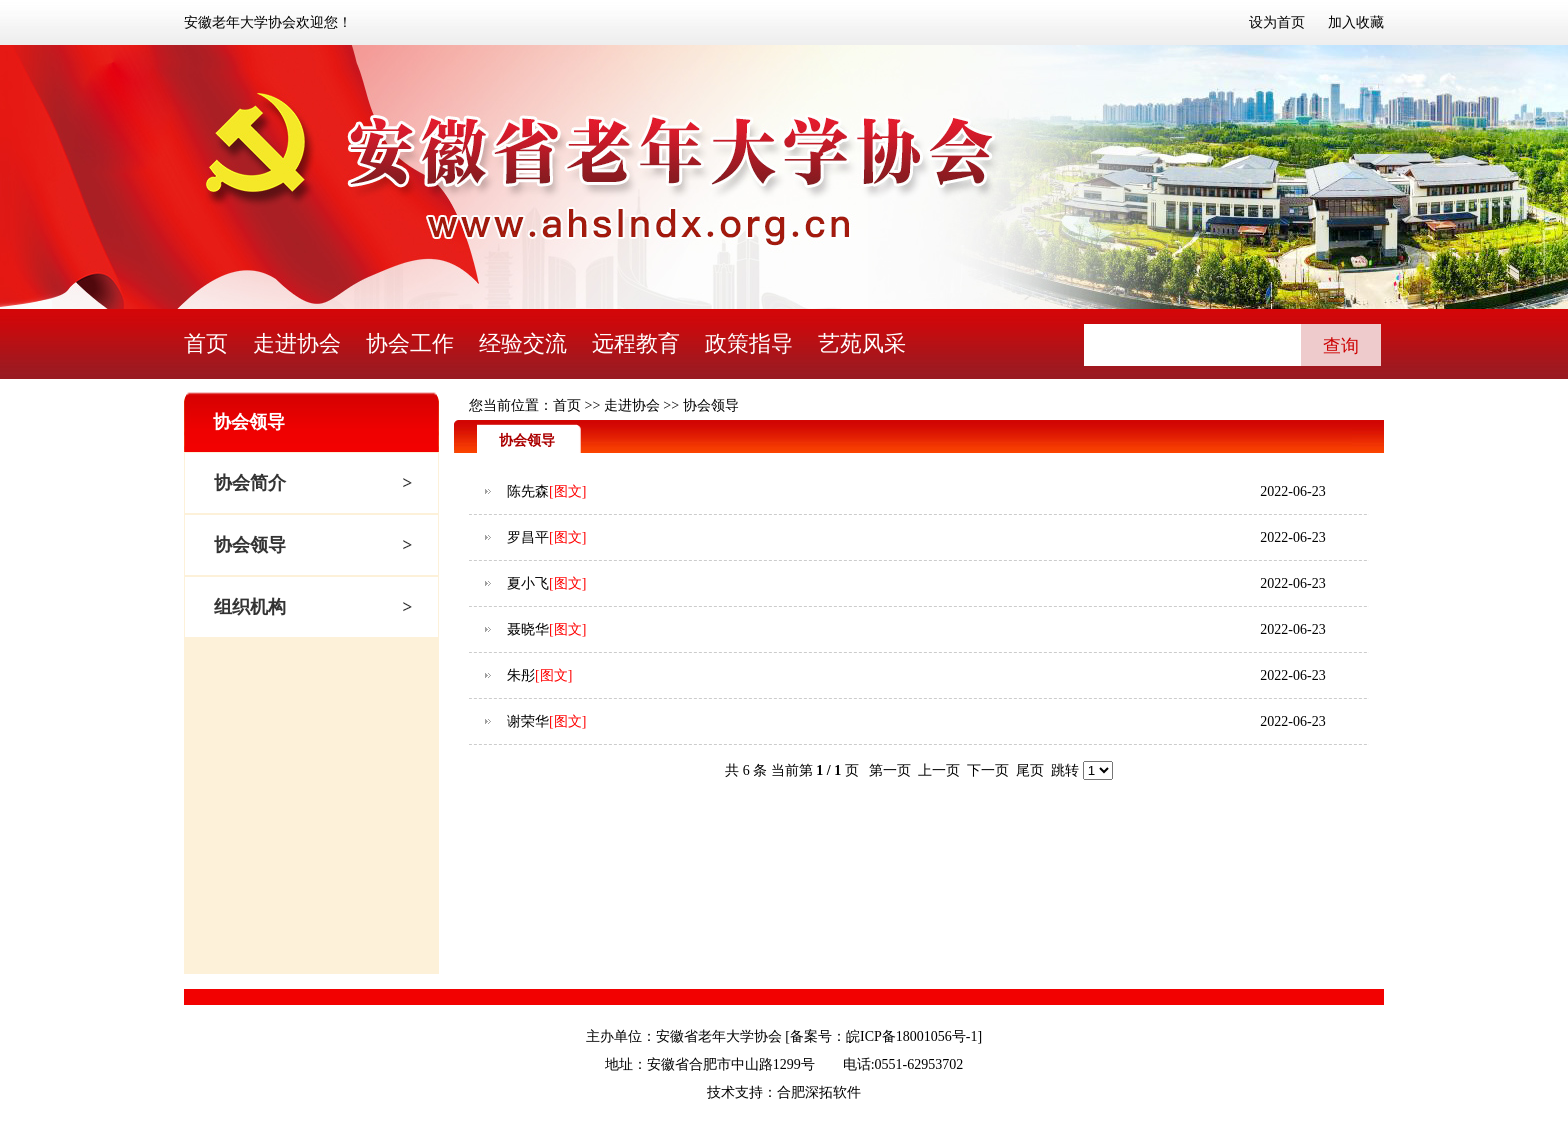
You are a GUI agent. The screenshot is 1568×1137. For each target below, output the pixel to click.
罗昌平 (528, 537)
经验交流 (523, 343)
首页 (206, 343)
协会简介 (250, 483)
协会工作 (410, 343)
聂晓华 (528, 629)
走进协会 (297, 343)
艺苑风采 (862, 343)
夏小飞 (528, 583)
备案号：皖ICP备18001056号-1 (883, 1036)
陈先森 (528, 491)
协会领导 (250, 545)
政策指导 (749, 343)
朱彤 (521, 675)
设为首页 (1277, 22)
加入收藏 (1356, 22)
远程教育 (636, 343)
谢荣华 (528, 721)
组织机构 (250, 607)
